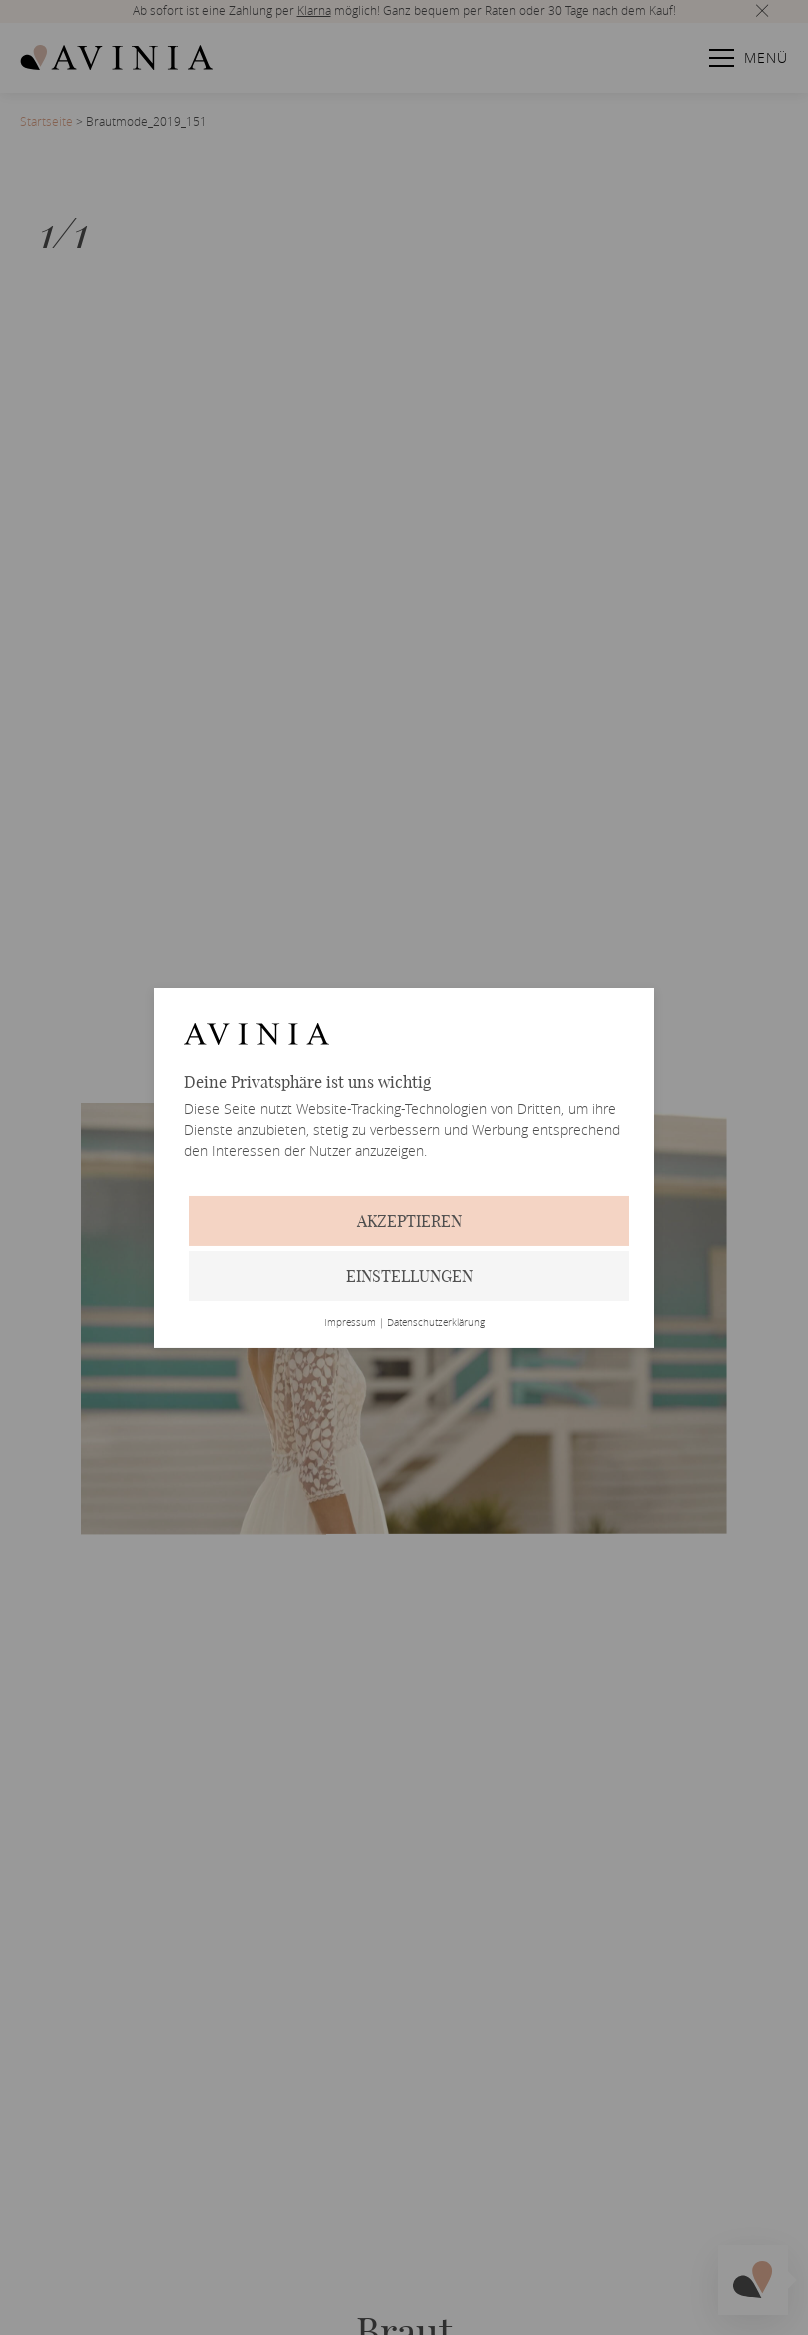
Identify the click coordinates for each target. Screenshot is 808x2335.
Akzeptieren (409, 1221)
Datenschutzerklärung (436, 1323)
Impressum (350, 1323)
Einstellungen (409, 1276)
